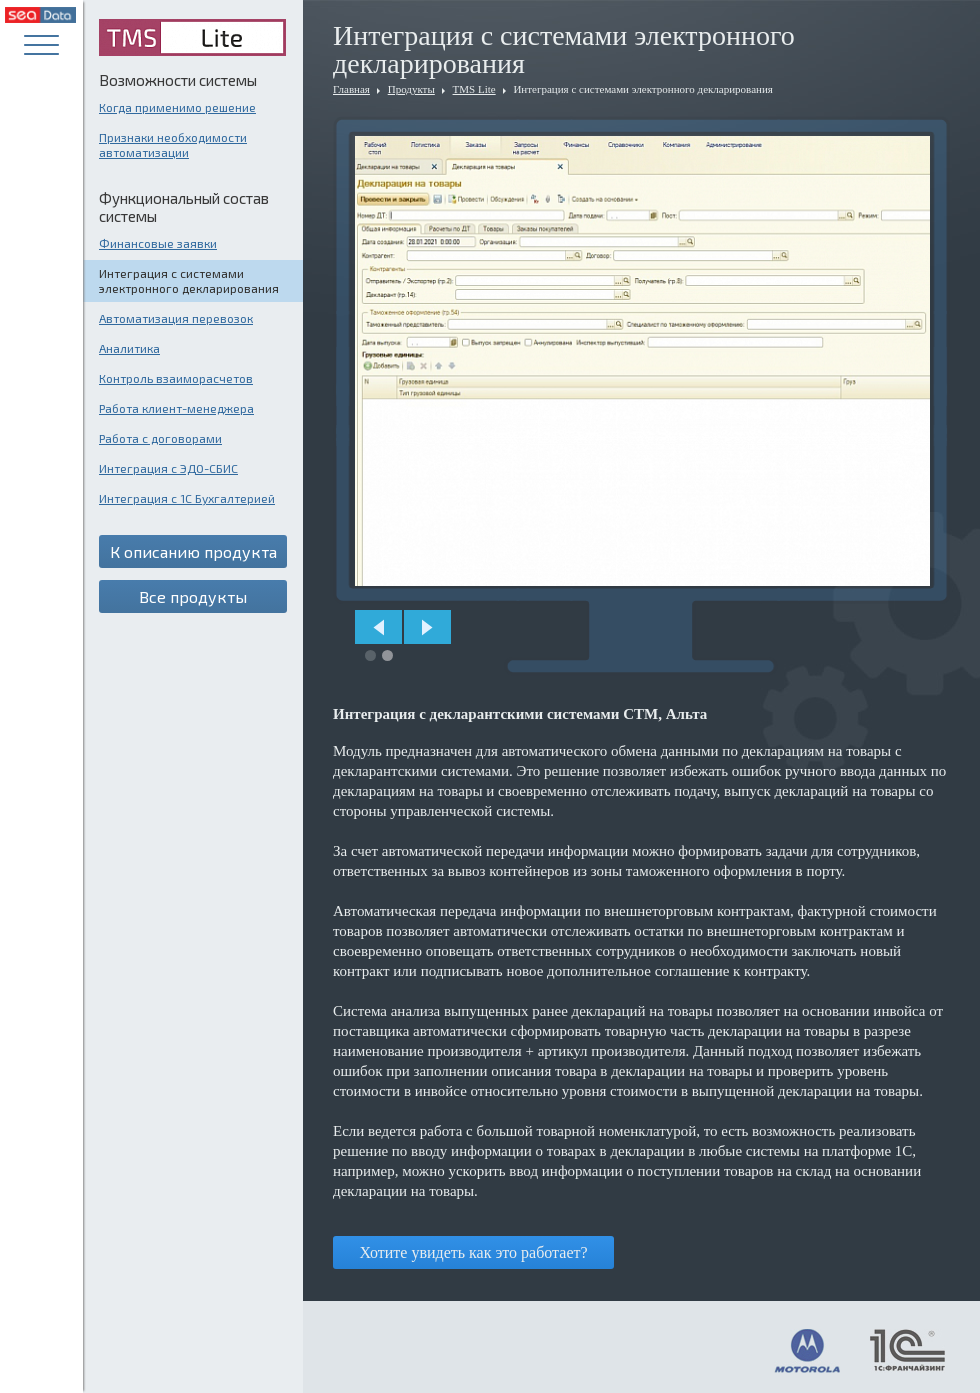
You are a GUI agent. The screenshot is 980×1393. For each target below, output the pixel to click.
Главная (351, 89)
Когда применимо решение (177, 107)
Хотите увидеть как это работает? (473, 1252)
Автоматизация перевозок (176, 318)
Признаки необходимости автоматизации (173, 144)
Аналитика (129, 348)
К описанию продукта (193, 551)
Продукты (411, 89)
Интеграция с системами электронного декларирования (189, 280)
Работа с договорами (160, 438)
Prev (378, 627)
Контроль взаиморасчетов (176, 378)
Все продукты (193, 596)
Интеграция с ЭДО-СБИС (168, 468)
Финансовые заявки (158, 243)
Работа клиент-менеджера (176, 408)
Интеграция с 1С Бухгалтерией (187, 498)
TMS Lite (474, 89)
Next (427, 627)
